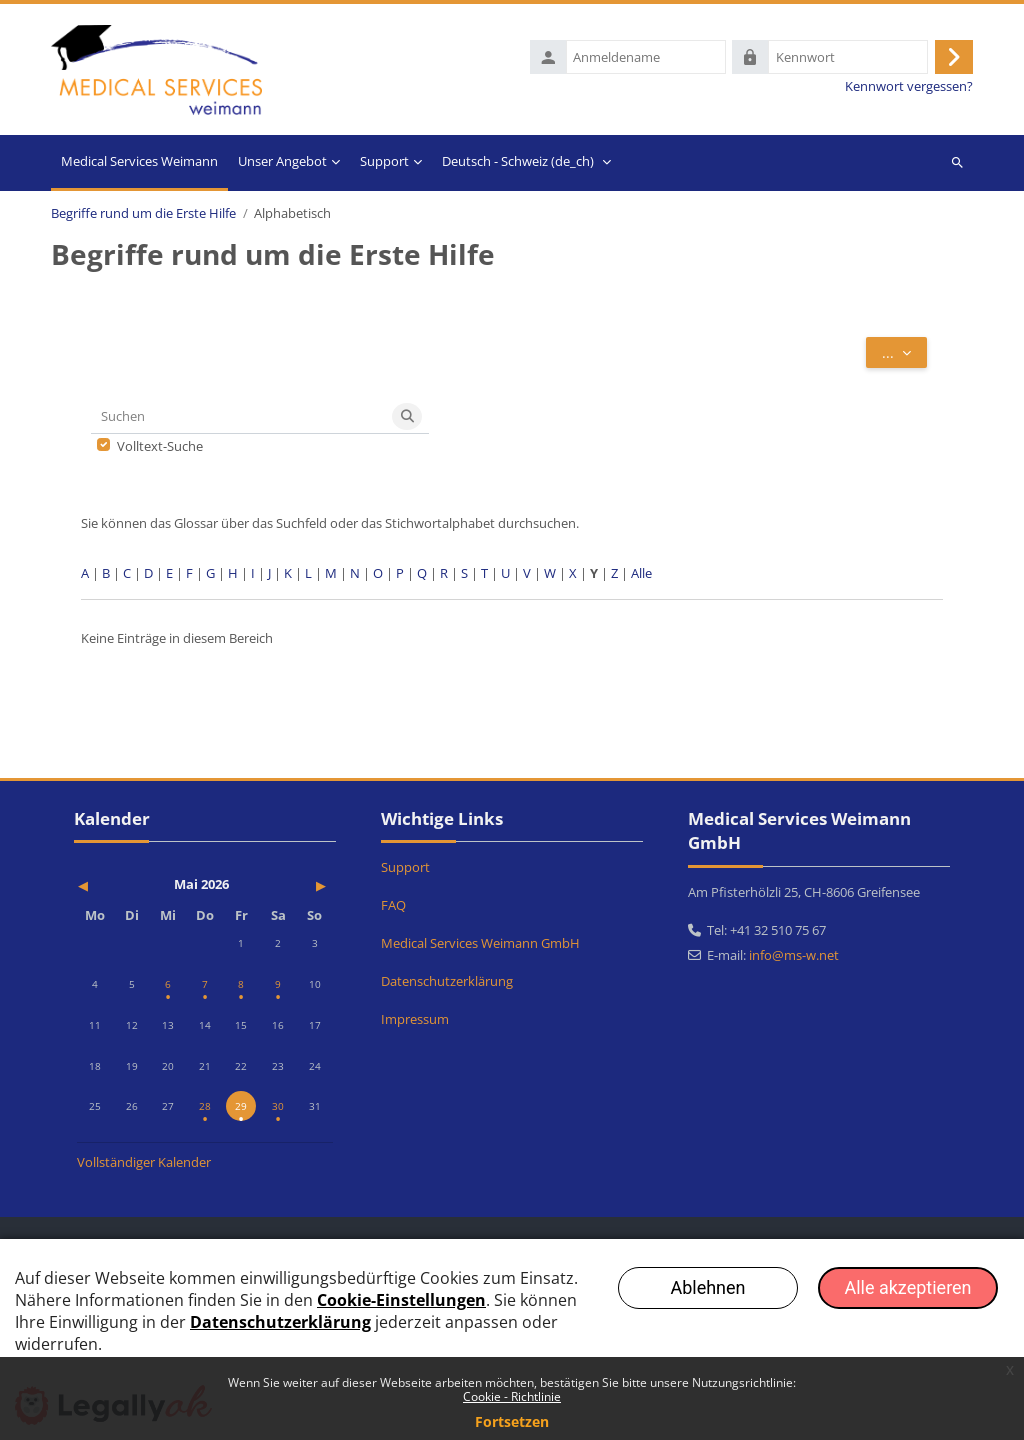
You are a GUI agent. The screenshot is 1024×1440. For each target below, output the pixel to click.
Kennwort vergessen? (909, 88)
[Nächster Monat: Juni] (294, 885)
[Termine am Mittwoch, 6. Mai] (168, 985)
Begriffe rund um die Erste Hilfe (143, 216)
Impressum (415, 1020)
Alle (641, 576)
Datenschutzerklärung (447, 982)
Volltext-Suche (160, 450)
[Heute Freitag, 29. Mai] (241, 1107)
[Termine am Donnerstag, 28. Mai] (205, 1107)
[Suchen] (239, 419)
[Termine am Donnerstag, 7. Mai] (205, 985)
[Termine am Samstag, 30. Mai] (278, 1107)
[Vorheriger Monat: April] (115, 885)
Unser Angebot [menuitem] (282, 164)
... (904, 355)
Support (405, 868)
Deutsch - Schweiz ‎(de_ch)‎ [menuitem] (518, 164)
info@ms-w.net (794, 956)
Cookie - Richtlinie (512, 1396)
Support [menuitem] (384, 164)
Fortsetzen (512, 1421)
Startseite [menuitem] (139, 166)
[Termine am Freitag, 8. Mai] (241, 985)
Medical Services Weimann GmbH (480, 944)
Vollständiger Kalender (144, 1162)
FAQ (393, 906)
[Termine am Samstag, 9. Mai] (278, 985)
